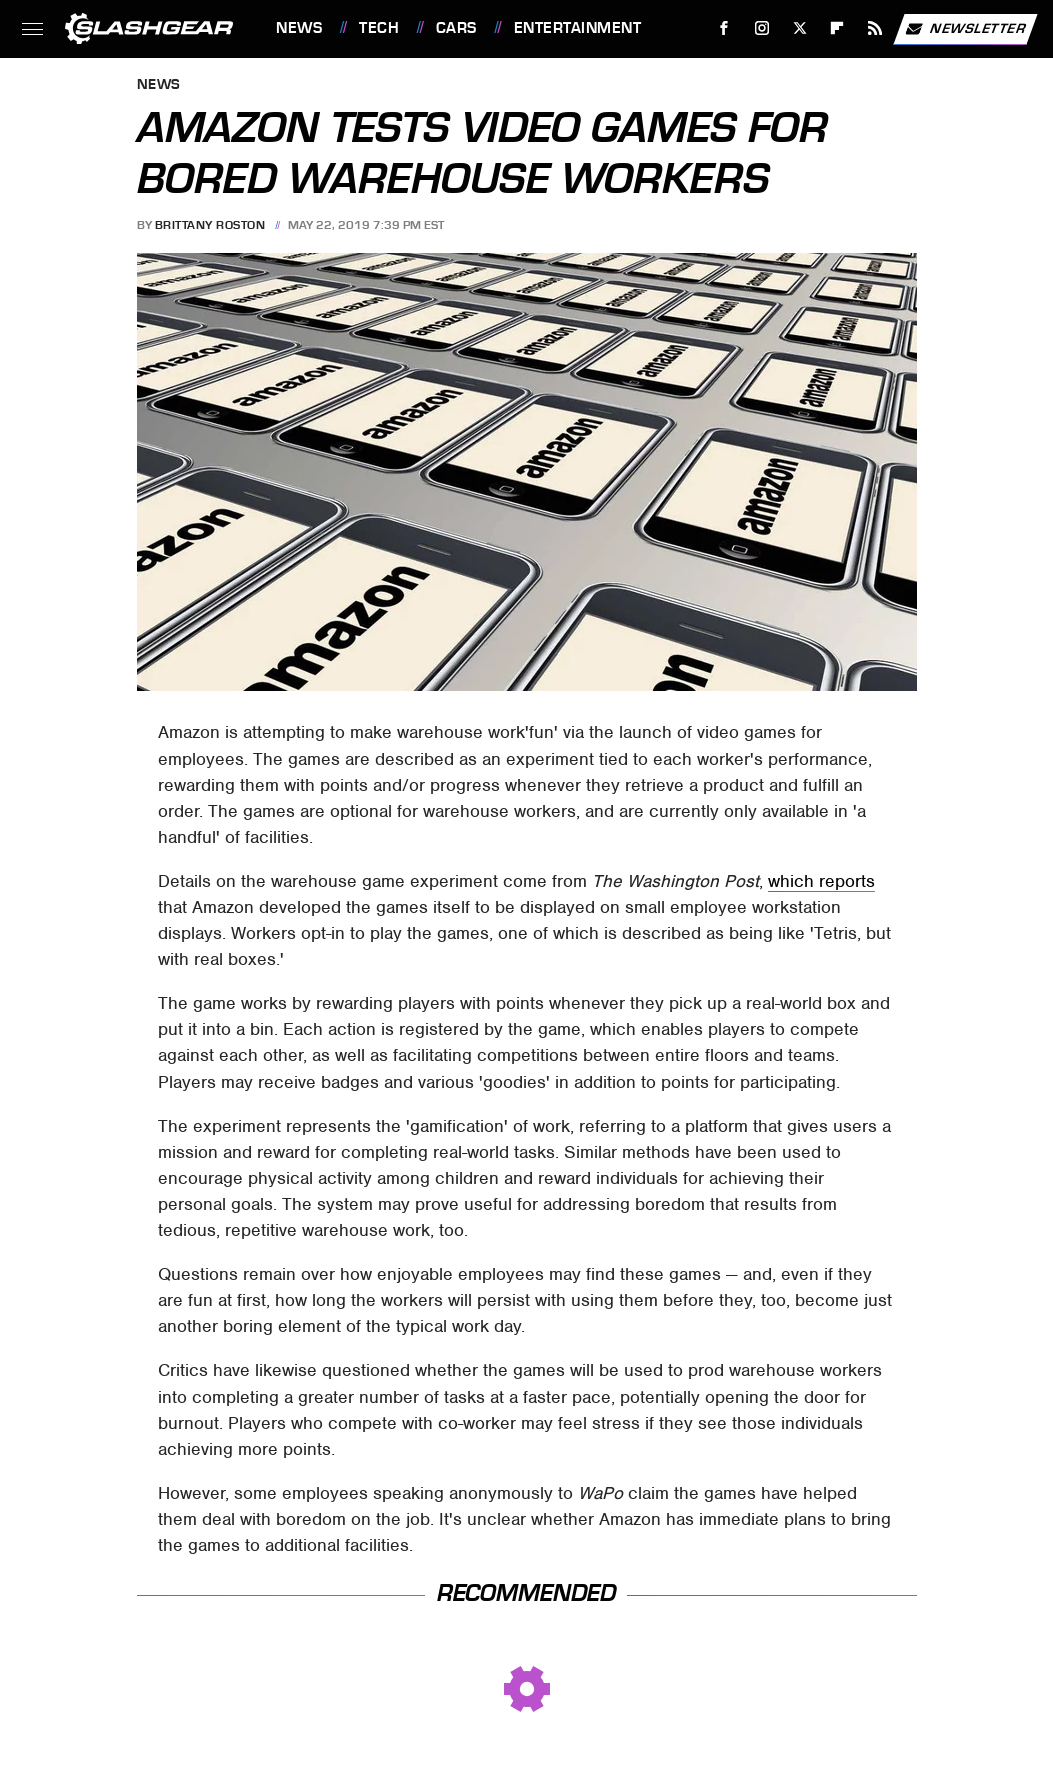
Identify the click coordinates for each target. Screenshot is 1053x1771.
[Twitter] (799, 28)
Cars (456, 28)
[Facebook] (724, 28)
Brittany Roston (210, 225)
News (299, 28)
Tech (379, 28)
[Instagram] (762, 28)
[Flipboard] (837, 28)
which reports (821, 881)
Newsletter (965, 29)
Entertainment (578, 28)
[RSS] (875, 28)
